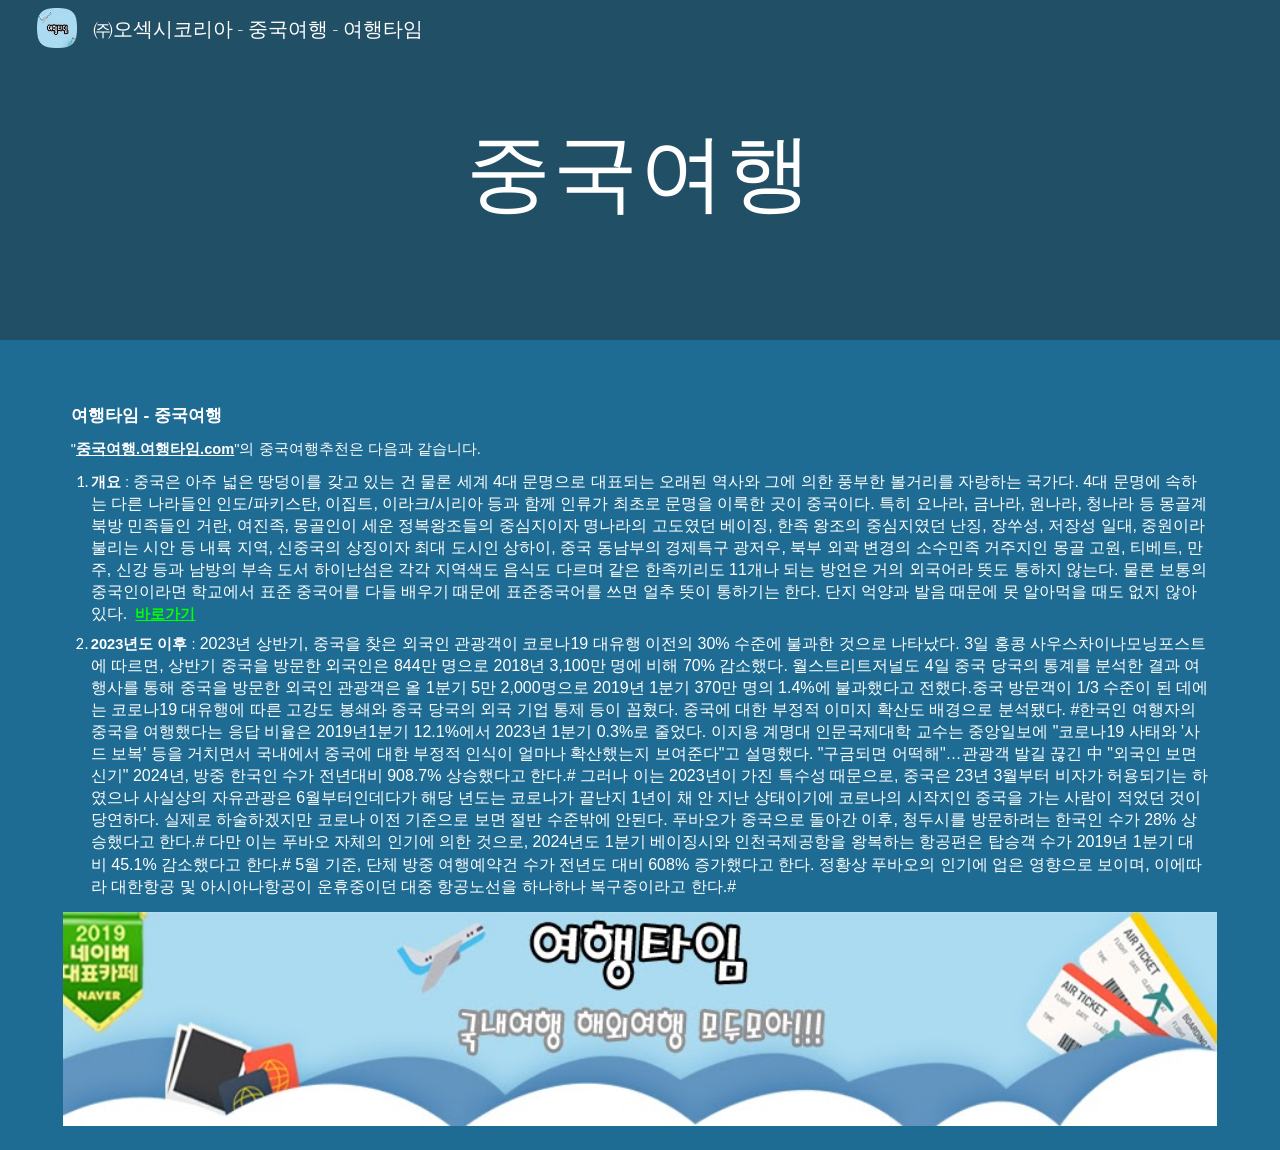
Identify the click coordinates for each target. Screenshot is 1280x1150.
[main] (640, 169)
